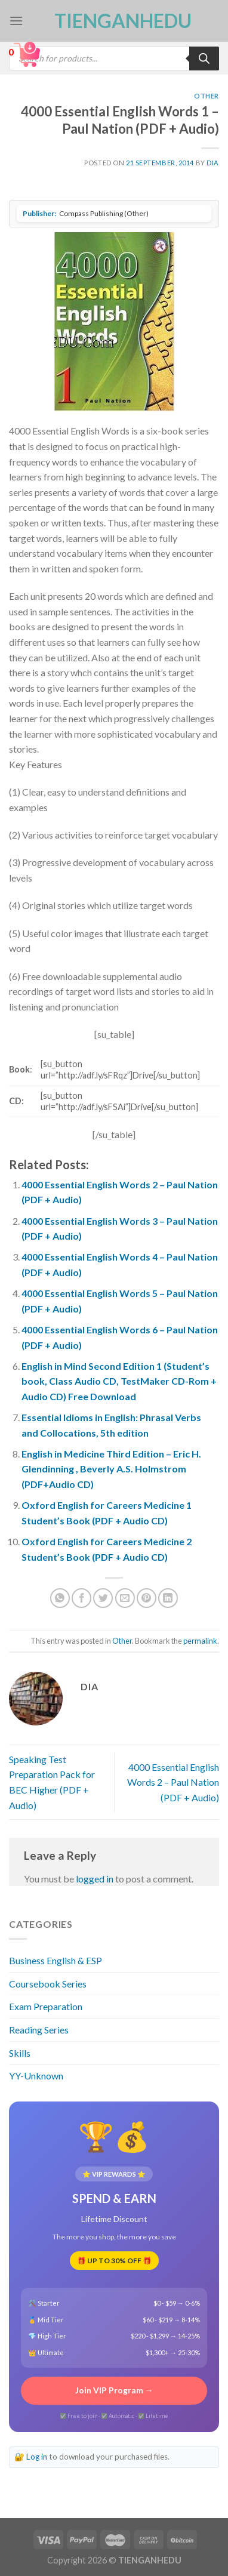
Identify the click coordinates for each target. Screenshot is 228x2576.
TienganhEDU (114, 20)
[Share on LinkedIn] (168, 1598)
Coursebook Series (48, 1983)
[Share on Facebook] (81, 1598)
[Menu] (16, 20)
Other (206, 96)
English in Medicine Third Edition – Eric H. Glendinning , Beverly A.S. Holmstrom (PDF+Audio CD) (111, 1469)
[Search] (204, 58)
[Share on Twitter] (103, 1598)
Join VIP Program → (114, 2390)
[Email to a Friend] (125, 1598)
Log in (36, 2456)
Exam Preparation (45, 2006)
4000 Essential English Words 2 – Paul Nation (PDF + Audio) (173, 1782)
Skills (19, 2053)
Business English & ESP (55, 1960)
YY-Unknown (36, 2075)
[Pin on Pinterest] (146, 1598)
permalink (200, 1641)
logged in (94, 1878)
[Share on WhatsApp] (60, 1598)
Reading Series (39, 2029)
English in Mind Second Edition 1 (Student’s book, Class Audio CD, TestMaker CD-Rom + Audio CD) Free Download (119, 1381)
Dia (213, 163)
